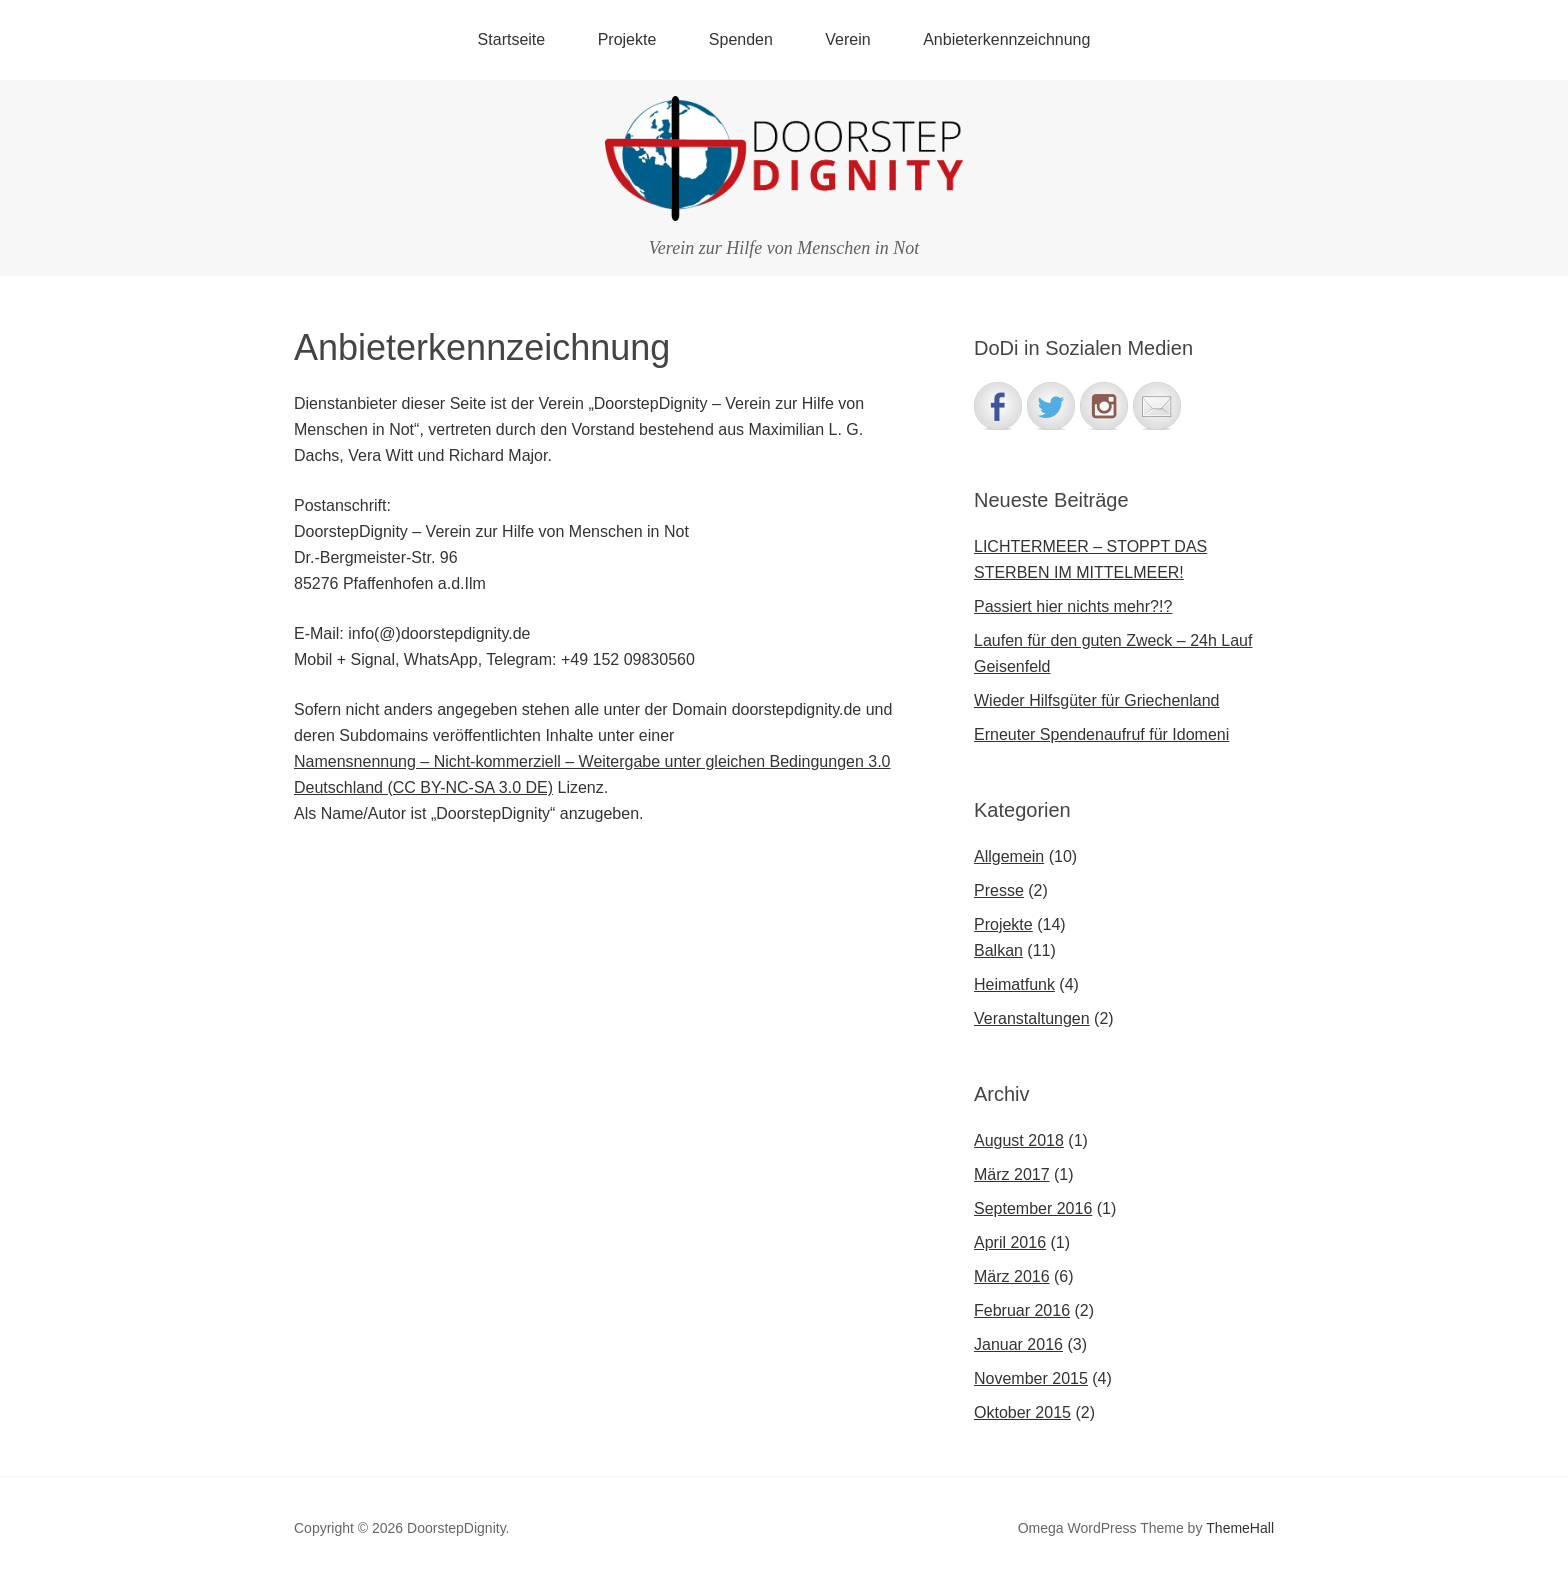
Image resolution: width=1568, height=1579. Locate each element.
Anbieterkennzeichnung (1006, 39)
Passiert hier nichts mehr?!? (1073, 606)
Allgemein (1009, 856)
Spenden (741, 39)
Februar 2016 (1022, 1310)
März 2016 (1012, 1276)
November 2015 (1031, 1378)
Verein (847, 39)
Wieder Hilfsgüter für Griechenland (1096, 700)
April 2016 (1010, 1242)
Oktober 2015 (1022, 1412)
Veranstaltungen (1032, 1018)
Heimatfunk (1014, 984)
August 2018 (1019, 1140)
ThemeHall (1240, 1528)
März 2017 (1012, 1174)
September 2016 (1033, 1208)
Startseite (512, 39)
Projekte (627, 39)
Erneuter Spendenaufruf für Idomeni (1101, 734)
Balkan (998, 950)
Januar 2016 (1018, 1344)
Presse (999, 890)
